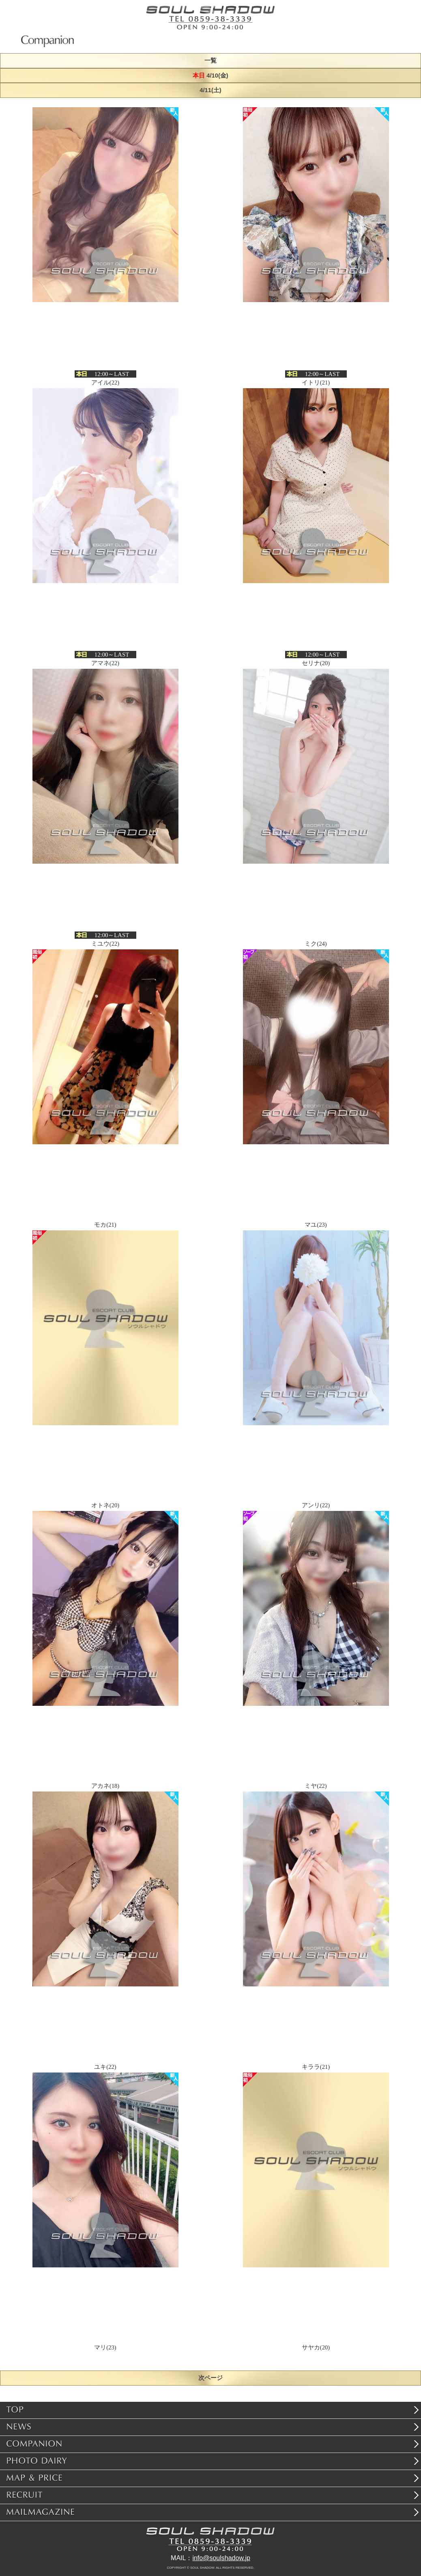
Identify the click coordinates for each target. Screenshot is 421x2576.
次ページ (210, 2378)
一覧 (210, 60)
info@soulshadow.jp (221, 2557)
